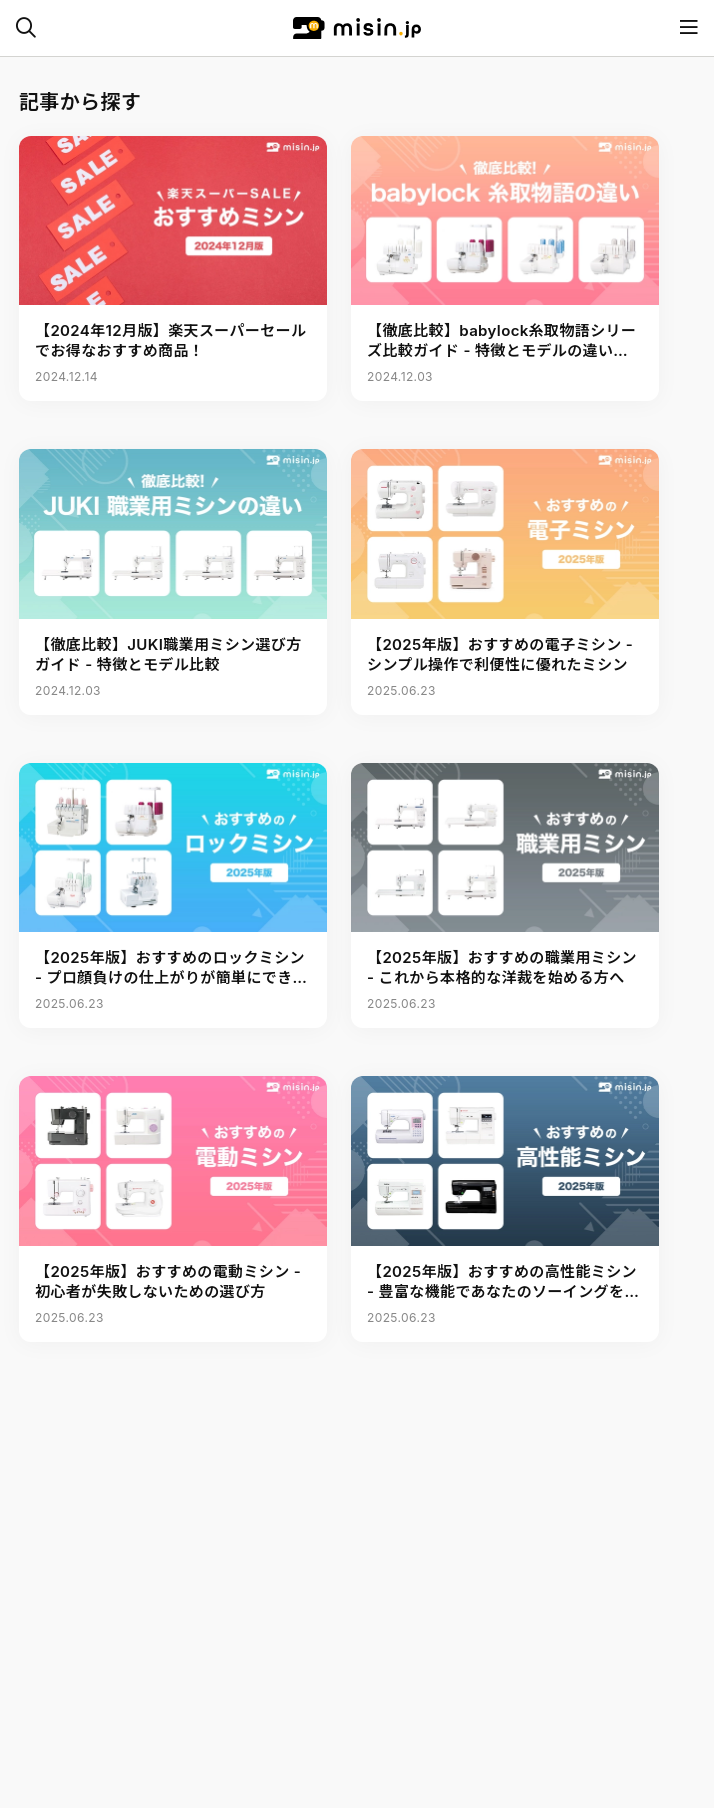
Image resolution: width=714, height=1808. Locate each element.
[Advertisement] (357, 1758)
